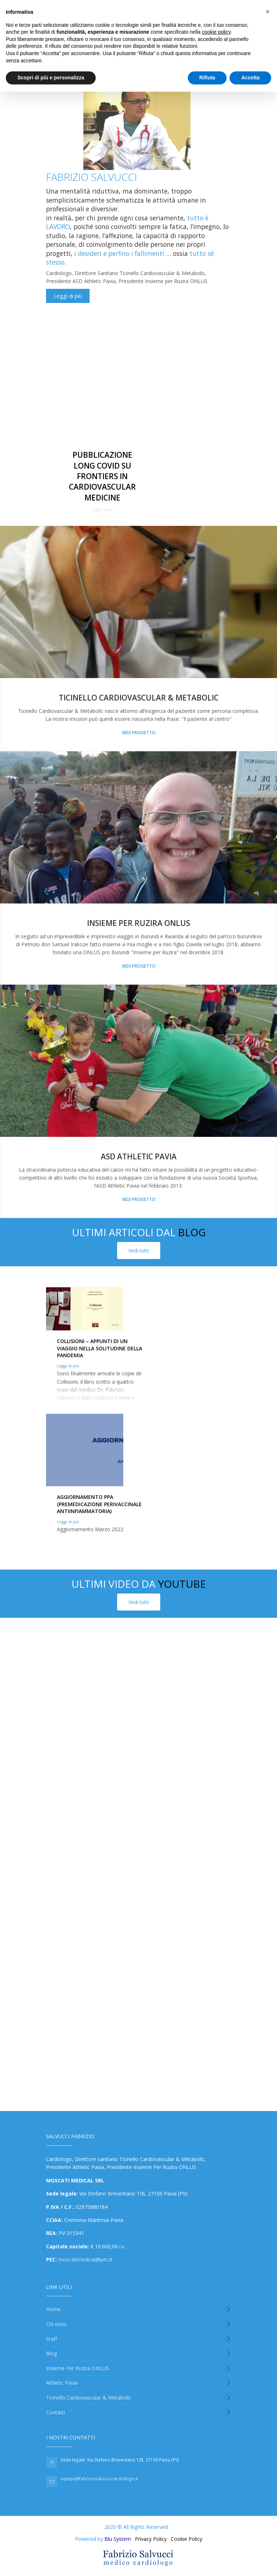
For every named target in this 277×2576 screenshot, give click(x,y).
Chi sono (56, 2324)
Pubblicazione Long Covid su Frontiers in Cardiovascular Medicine (102, 476)
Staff (51, 2338)
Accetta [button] (250, 77)
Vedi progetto (139, 733)
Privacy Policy (151, 2538)
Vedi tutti (138, 1250)
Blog (51, 2353)
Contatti (55, 2412)
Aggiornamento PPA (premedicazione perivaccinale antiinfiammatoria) (99, 1504)
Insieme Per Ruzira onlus (138, 923)
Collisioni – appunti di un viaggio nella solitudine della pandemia (99, 1348)
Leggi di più (68, 295)
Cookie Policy (186, 2538)
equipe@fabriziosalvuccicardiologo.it (99, 2479)
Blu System (117, 2538)
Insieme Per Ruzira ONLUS (77, 2368)
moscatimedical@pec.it (85, 2259)
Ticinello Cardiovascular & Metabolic (139, 698)
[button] (267, 11)
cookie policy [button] (216, 32)
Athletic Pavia (62, 2382)
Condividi (56, 311)
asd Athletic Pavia (139, 1156)
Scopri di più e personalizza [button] (50, 77)
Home (53, 2309)
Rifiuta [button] (207, 77)
